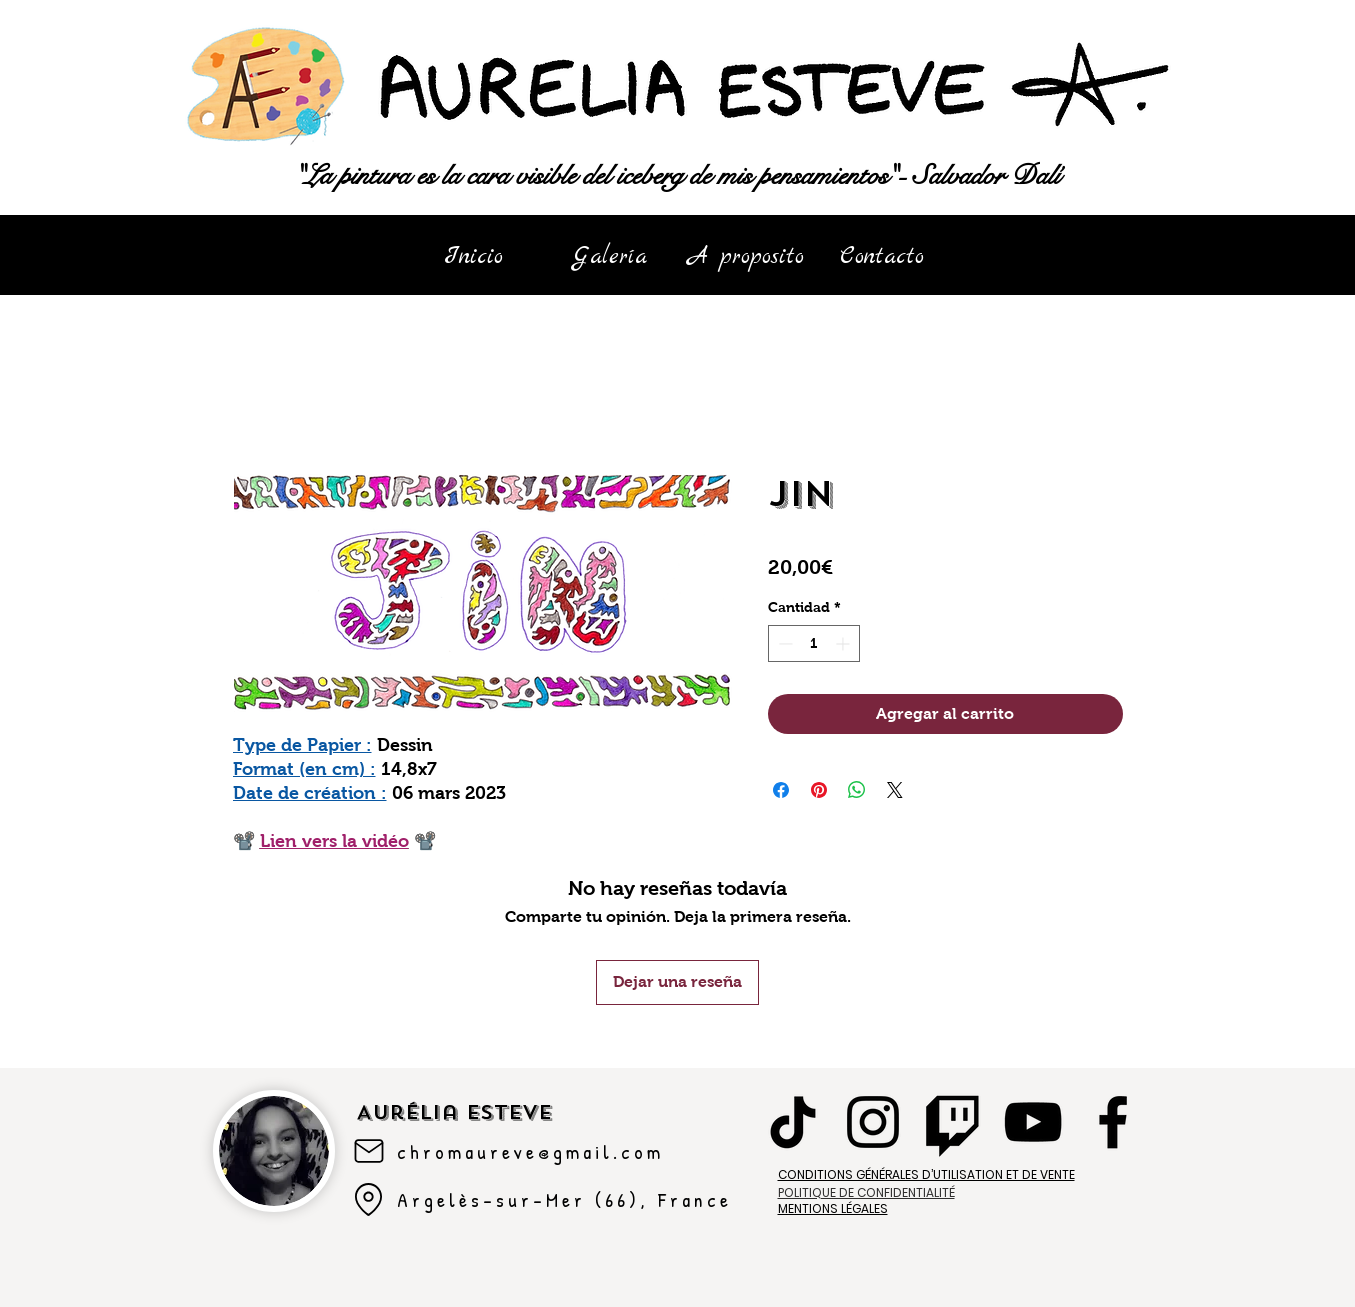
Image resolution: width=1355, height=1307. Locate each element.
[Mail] (369, 1151)
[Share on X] (895, 790)
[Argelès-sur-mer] (369, 1200)
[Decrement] (783, 643)
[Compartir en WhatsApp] (857, 790)
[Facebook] (1113, 1122)
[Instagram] (873, 1122)
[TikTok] (793, 1122)
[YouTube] (1033, 1122)
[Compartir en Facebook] (781, 790)
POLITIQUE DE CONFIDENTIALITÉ (866, 1192)
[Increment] (844, 643)
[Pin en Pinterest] (819, 790)
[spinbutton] (814, 643)
